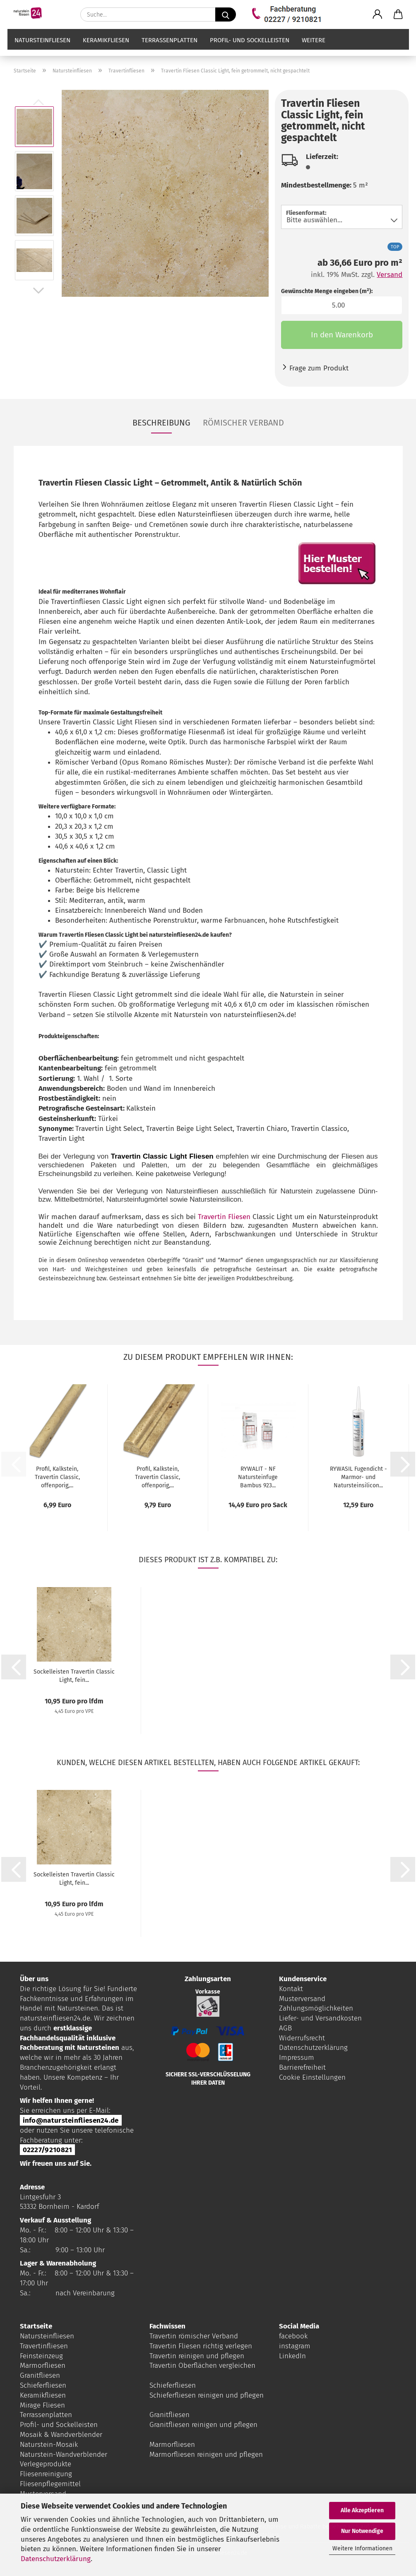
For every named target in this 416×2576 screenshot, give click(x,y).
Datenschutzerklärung (56, 2558)
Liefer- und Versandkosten (320, 2018)
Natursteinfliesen (42, 48)
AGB (285, 2028)
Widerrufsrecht (302, 2038)
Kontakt (291, 1988)
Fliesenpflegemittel (50, 2484)
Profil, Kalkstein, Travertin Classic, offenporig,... (57, 1477)
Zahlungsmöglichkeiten (316, 2008)
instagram (294, 2346)
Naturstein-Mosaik (49, 2444)
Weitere (313, 48)
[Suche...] (225, 14)
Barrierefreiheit (302, 2067)
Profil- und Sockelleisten (249, 48)
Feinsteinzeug (41, 2356)
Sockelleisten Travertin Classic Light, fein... (74, 1676)
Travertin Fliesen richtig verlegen (200, 2346)
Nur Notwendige (362, 2531)
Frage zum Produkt (319, 368)
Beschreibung (161, 423)
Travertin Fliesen (224, 1216)
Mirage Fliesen (42, 2405)
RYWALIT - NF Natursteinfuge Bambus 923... (258, 1477)
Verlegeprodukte (45, 2464)
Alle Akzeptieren (362, 2510)
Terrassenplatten (169, 48)
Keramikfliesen (106, 48)
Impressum (296, 2057)
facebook (293, 2336)
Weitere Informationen (362, 2548)
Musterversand (302, 1998)
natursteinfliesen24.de (55, 2018)
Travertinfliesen (44, 2346)
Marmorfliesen (42, 2365)
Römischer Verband (243, 423)
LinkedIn (292, 2356)
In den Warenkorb (342, 334)
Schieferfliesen (43, 2385)
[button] (377, 14)
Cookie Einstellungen (312, 2077)
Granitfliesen (40, 2375)
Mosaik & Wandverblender (61, 2434)
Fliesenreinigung (46, 2474)
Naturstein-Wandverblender (63, 2454)
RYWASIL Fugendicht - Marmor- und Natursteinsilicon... (358, 1477)
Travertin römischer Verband (193, 2336)
